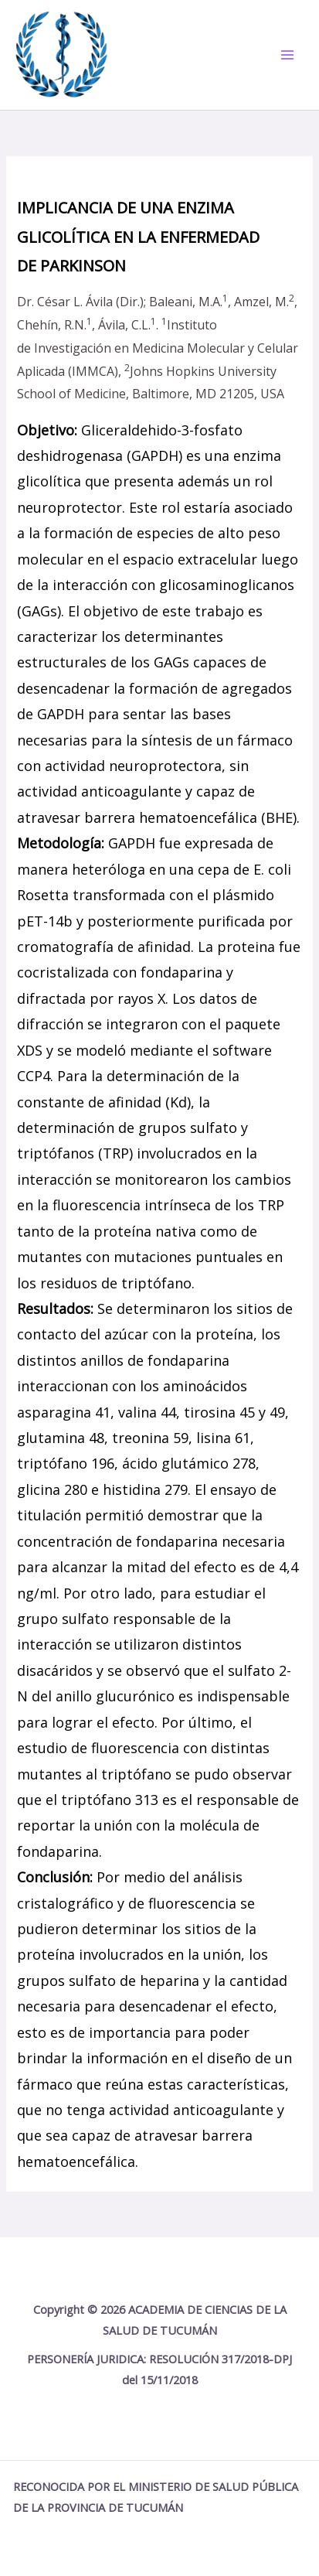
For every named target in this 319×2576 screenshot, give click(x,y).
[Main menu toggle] (287, 55)
